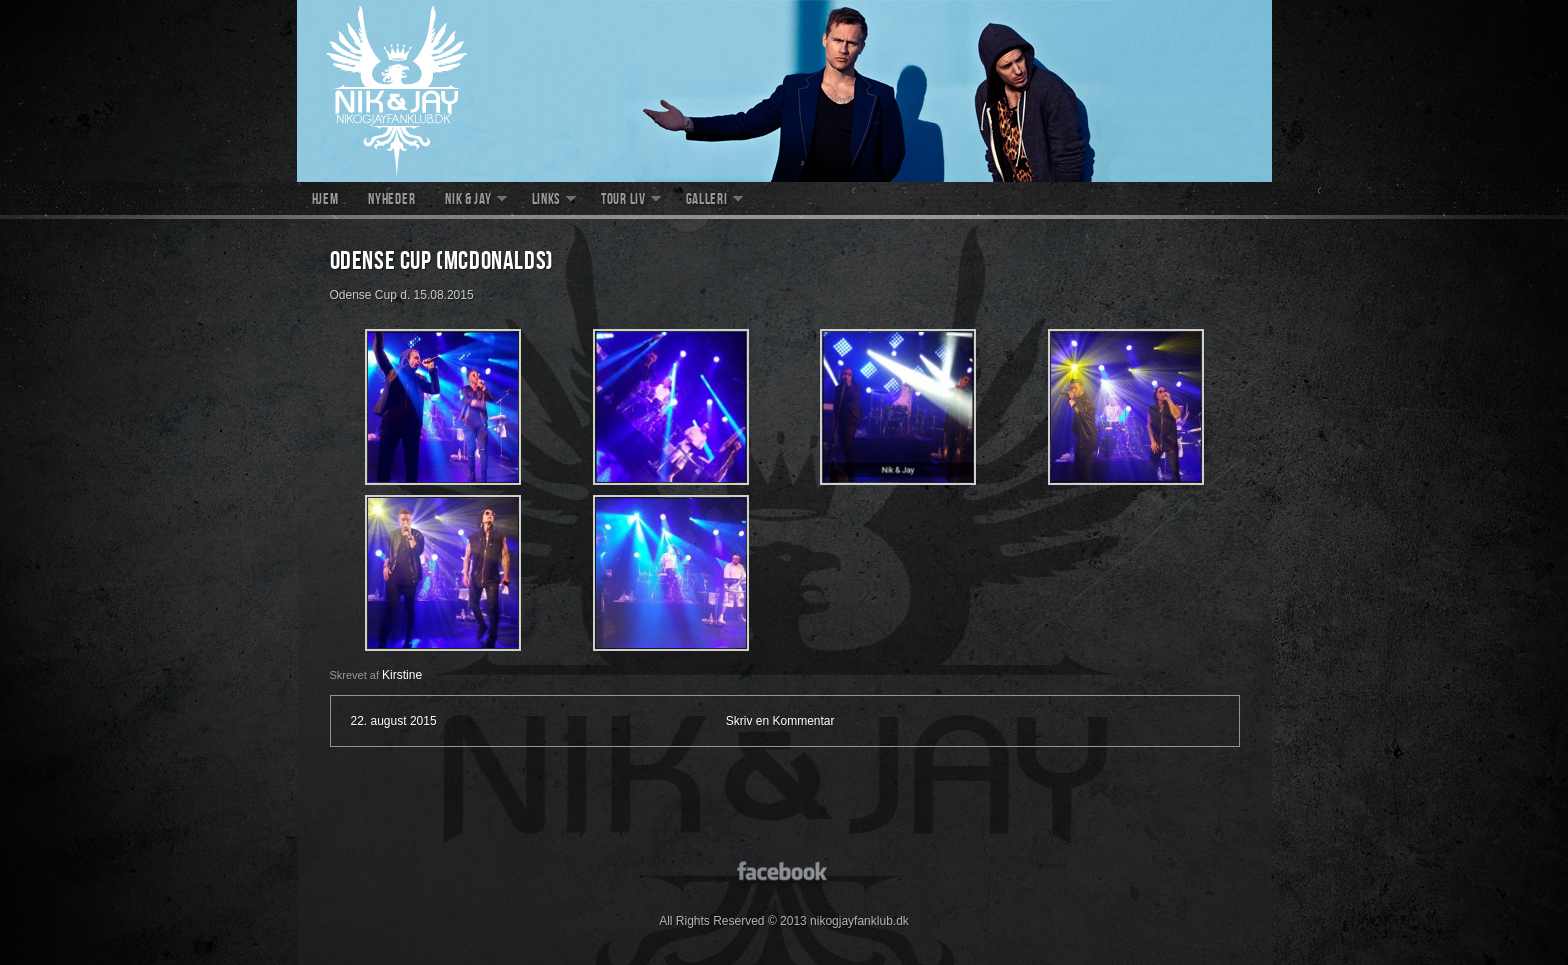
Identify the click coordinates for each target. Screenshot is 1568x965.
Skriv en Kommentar (780, 721)
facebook (784, 869)
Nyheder (391, 201)
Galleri (707, 201)
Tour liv (623, 201)
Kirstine (402, 675)
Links (547, 201)
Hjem (325, 201)
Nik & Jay (468, 201)
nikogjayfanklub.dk (784, 91)
